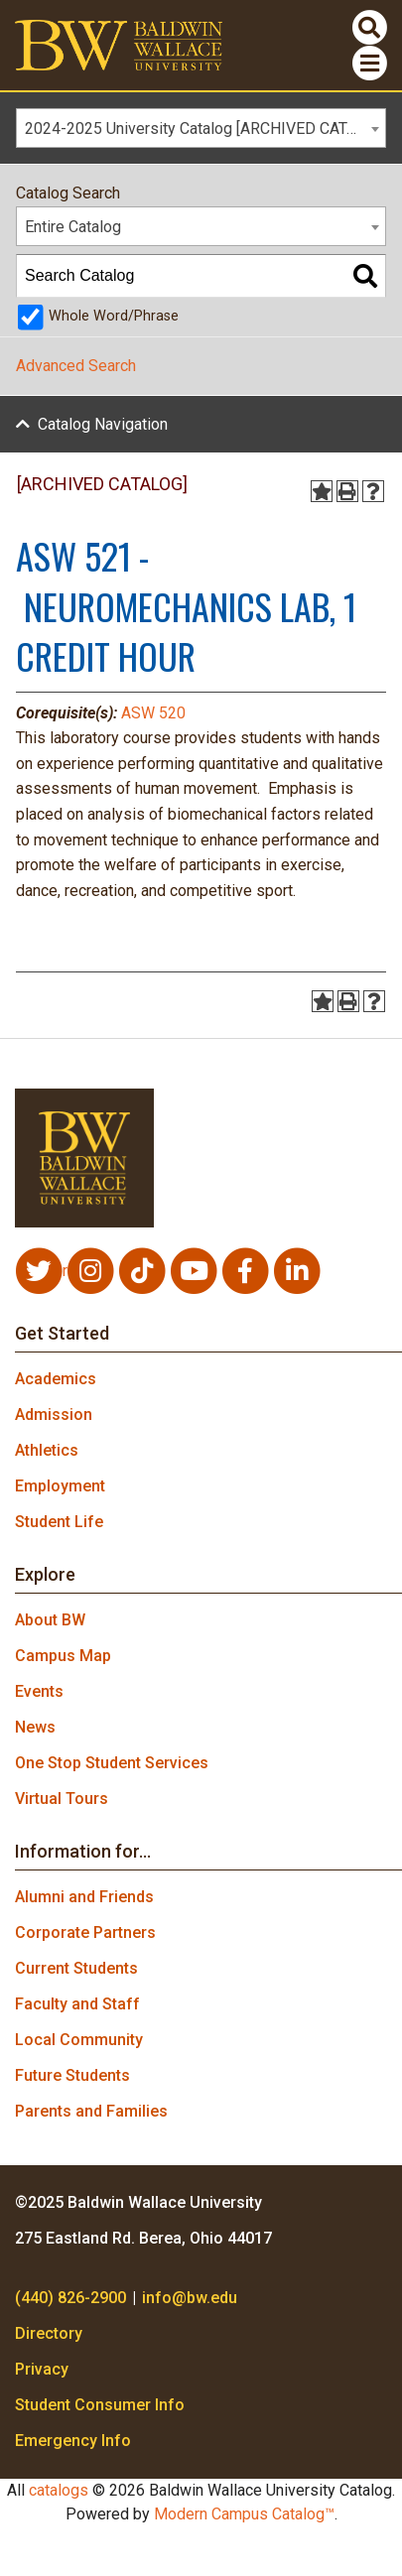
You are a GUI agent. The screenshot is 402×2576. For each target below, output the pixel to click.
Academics (55, 1378)
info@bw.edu (189, 2297)
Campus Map (63, 1655)
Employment (60, 1486)
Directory (48, 2333)
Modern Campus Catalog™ (244, 2514)
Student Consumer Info (100, 2404)
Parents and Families (91, 2111)
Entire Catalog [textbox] (73, 226)
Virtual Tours (61, 1798)
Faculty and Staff (77, 2004)
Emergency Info (73, 2440)
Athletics (46, 1450)
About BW (50, 1619)
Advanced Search (76, 365)
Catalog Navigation (103, 424)
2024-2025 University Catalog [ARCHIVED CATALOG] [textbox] (205, 128)
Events (39, 1691)
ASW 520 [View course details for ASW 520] (153, 713)
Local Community (79, 2039)
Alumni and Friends (84, 1896)
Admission (53, 1414)
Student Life (59, 1521)
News (35, 1727)
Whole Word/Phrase (114, 316)
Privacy (41, 2369)
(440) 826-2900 (70, 2297)
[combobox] (201, 128)
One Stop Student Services (111, 1762)
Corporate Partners (85, 1932)
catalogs (58, 2490)
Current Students (76, 1968)
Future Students (72, 2075)
